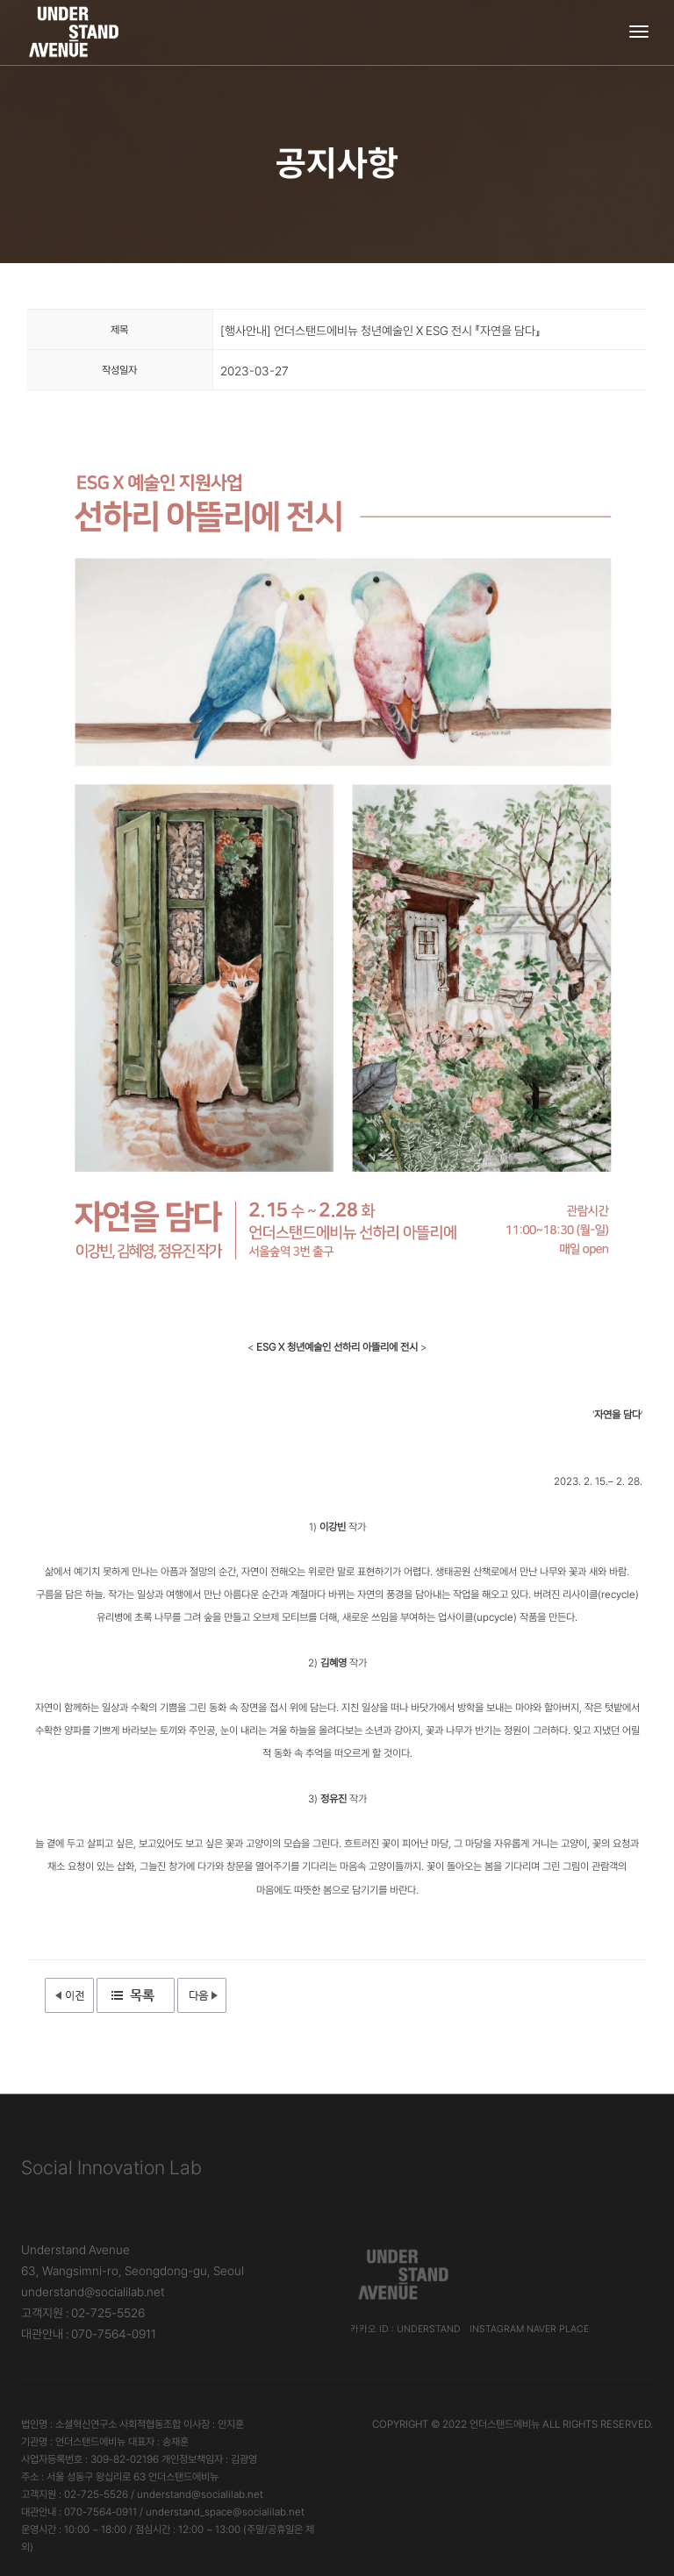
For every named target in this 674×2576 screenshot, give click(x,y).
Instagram (497, 2329)
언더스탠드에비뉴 (505, 2424)
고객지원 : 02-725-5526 (83, 2313)
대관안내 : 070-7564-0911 (88, 2334)
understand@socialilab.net (93, 2292)
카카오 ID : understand (405, 2329)
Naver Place (558, 2329)
